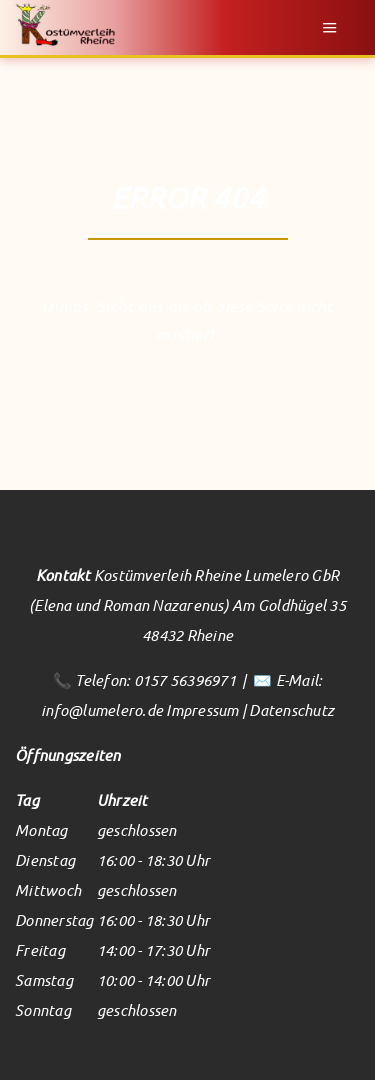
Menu (330, 27)
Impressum (202, 710)
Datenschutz (291, 710)
